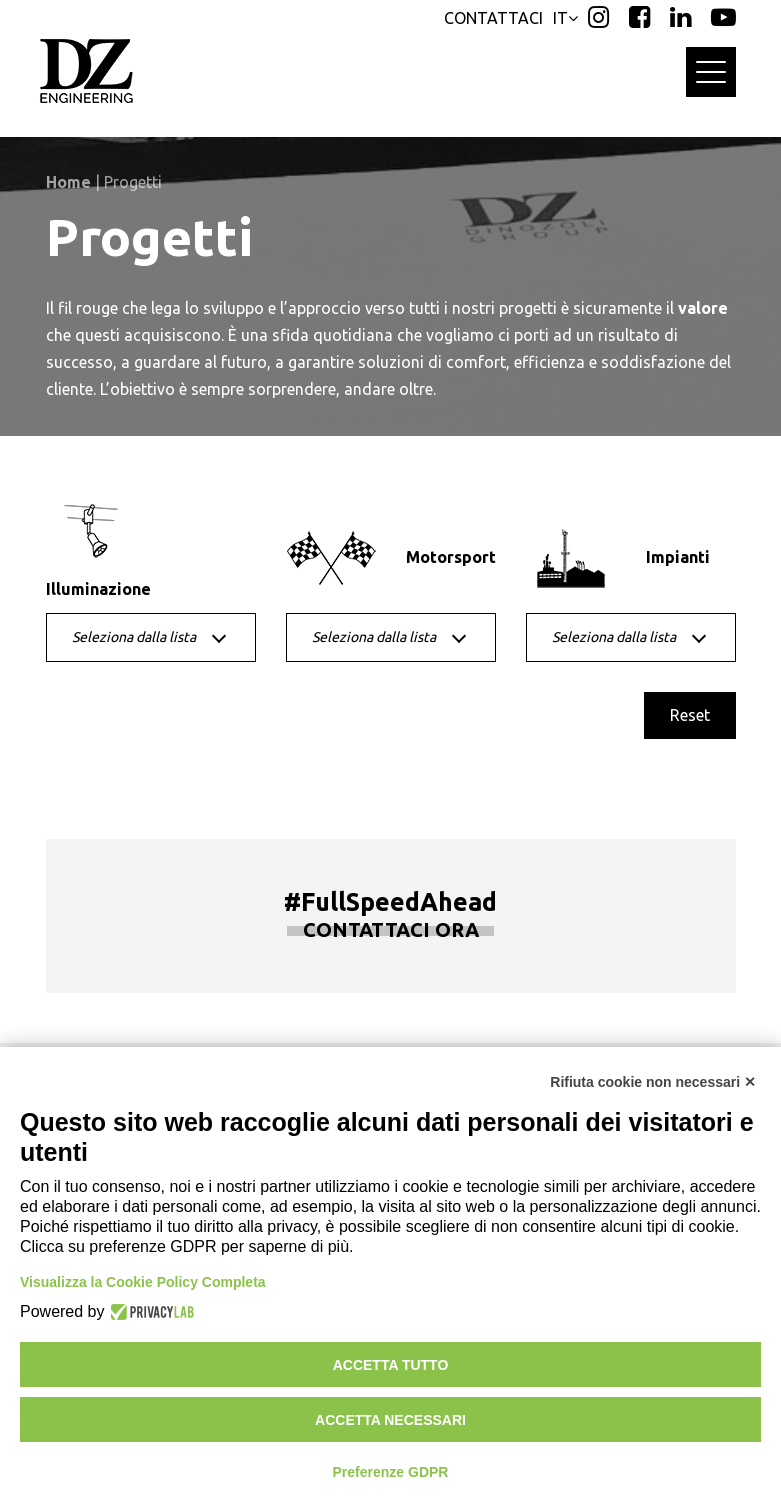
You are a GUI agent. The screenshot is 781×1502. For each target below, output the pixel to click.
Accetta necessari (390, 1420)
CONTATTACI (493, 18)
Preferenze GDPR (391, 1472)
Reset (690, 715)
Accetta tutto (391, 1365)
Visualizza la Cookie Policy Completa (143, 1282)
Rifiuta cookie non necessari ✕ (653, 1082)
